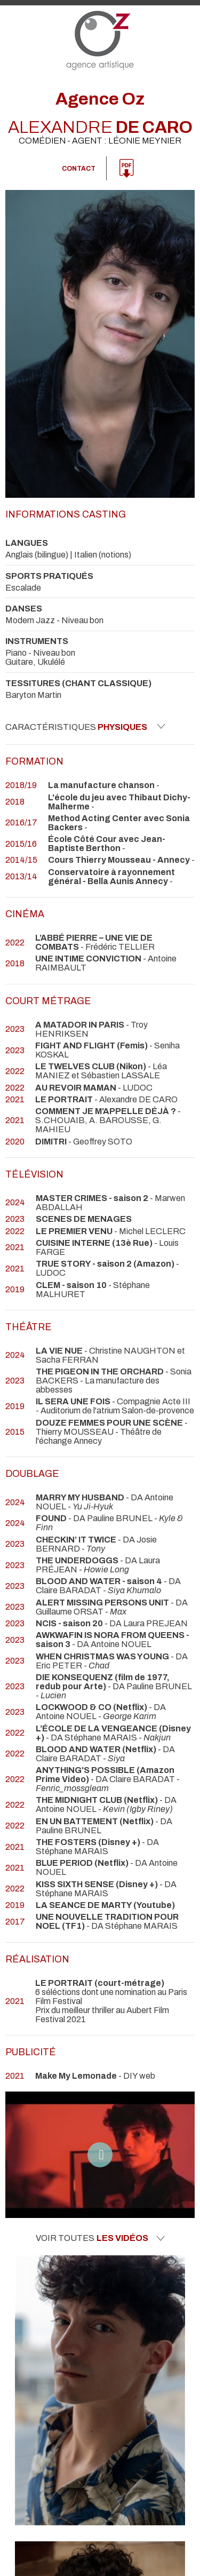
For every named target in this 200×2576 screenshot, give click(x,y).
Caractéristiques (85, 727)
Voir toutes (100, 2238)
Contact (78, 168)
